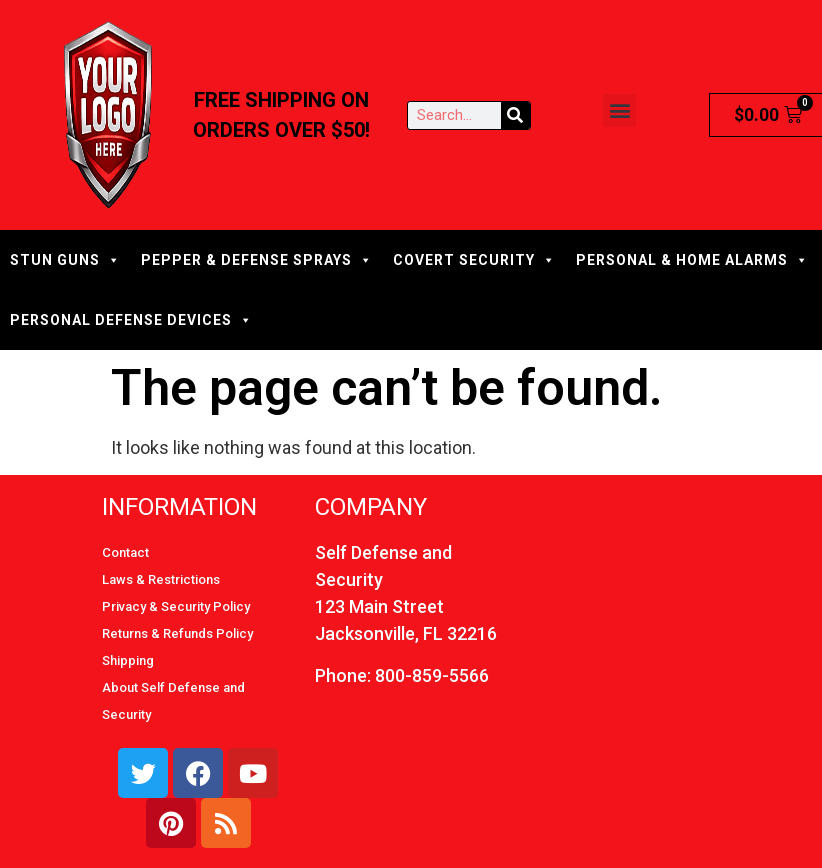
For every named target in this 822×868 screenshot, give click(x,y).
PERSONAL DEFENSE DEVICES (131, 320)
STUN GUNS (65, 260)
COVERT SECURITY (474, 260)
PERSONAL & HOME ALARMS (692, 260)
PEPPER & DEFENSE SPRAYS (257, 260)
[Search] (515, 115)
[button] (619, 110)
